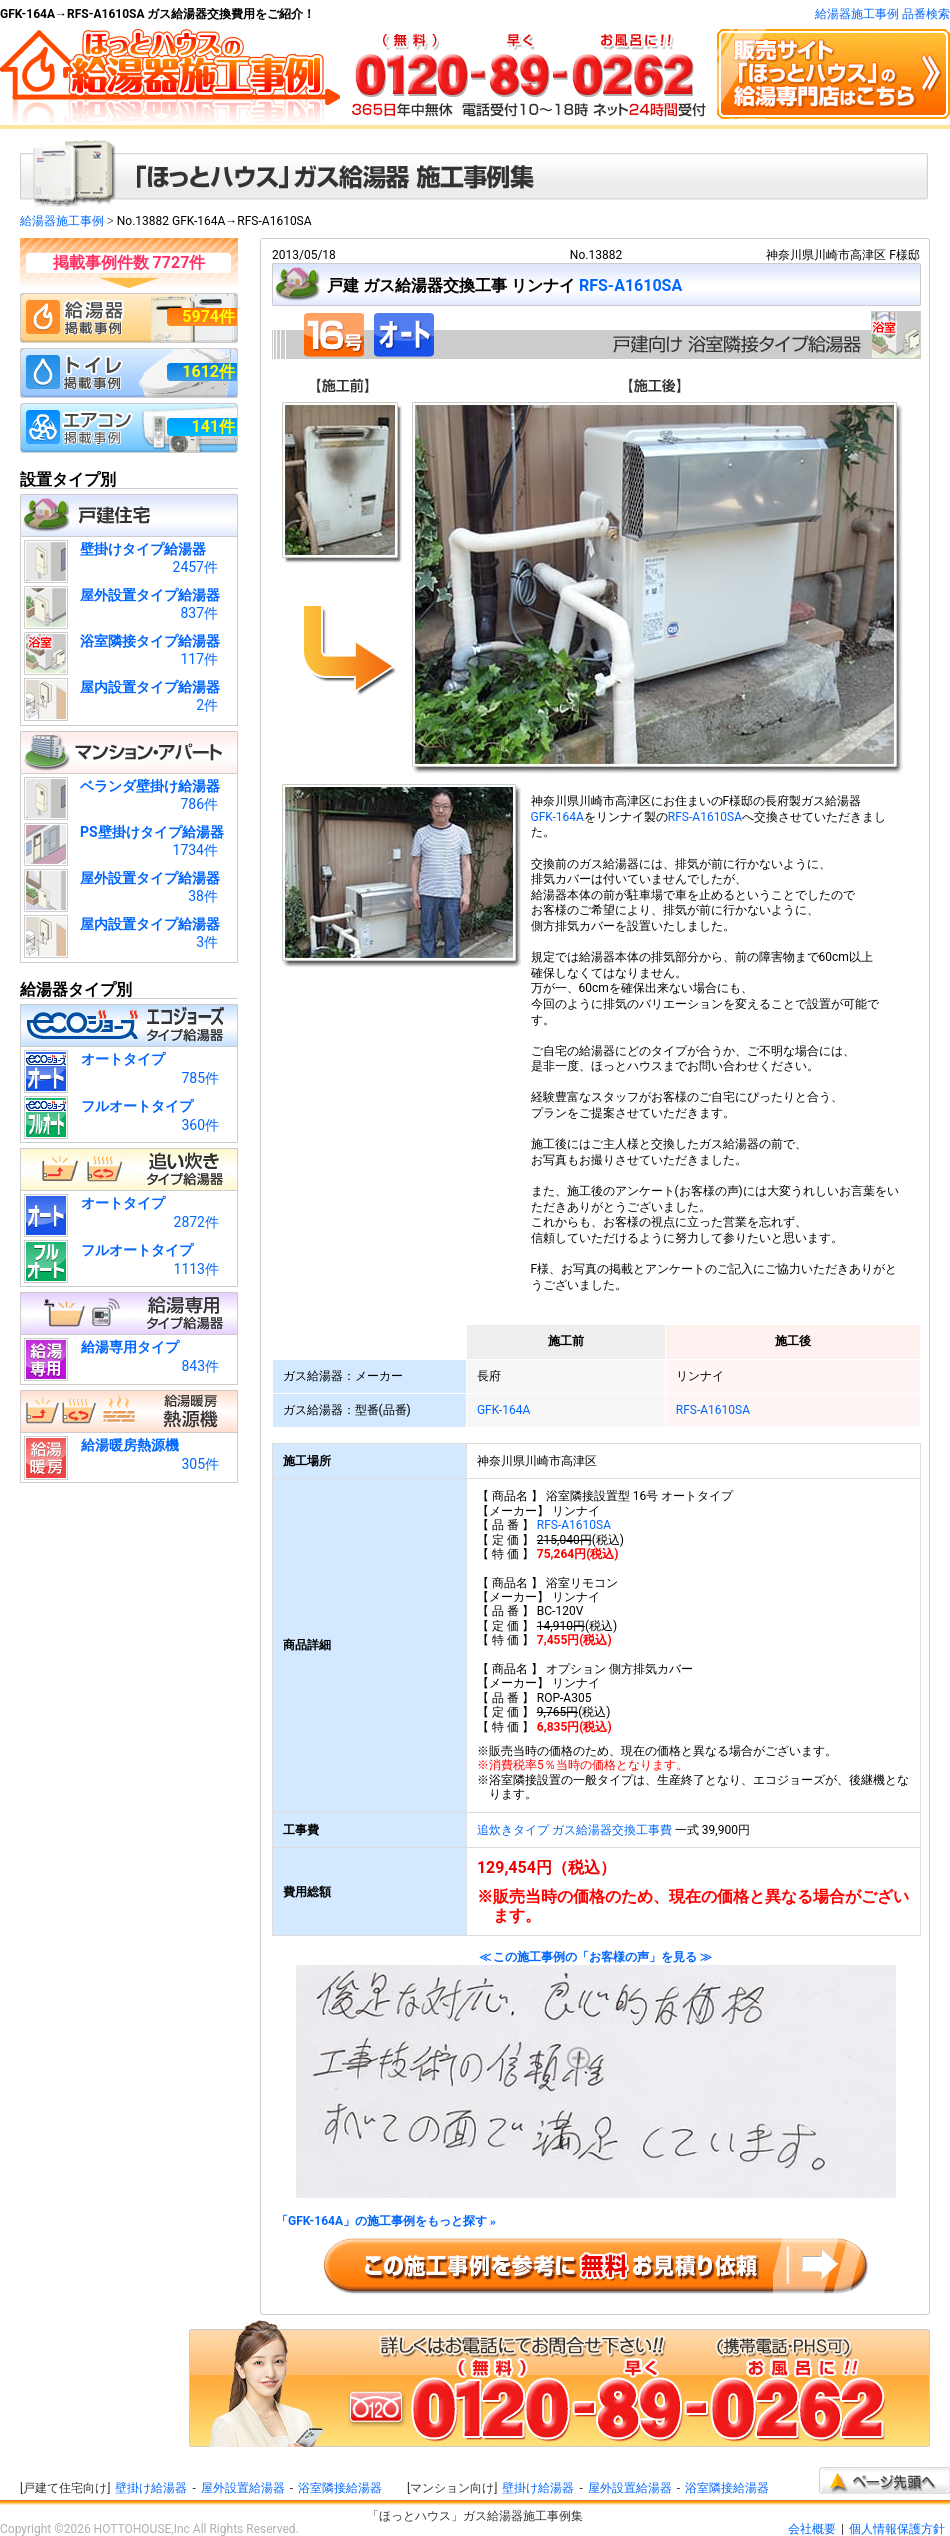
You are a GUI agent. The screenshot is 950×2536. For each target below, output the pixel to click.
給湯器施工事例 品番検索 (882, 14)
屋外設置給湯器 (243, 2488)
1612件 (208, 371)
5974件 (208, 316)
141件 (213, 426)
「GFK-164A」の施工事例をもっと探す (386, 2221)
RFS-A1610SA (630, 285)
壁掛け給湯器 (151, 2488)
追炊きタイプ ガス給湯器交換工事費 (574, 1830)
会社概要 (812, 2529)
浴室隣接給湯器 (340, 2488)
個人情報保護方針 (897, 2529)
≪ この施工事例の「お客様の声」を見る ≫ (596, 2074)
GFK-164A (557, 817)
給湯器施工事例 (62, 221)
